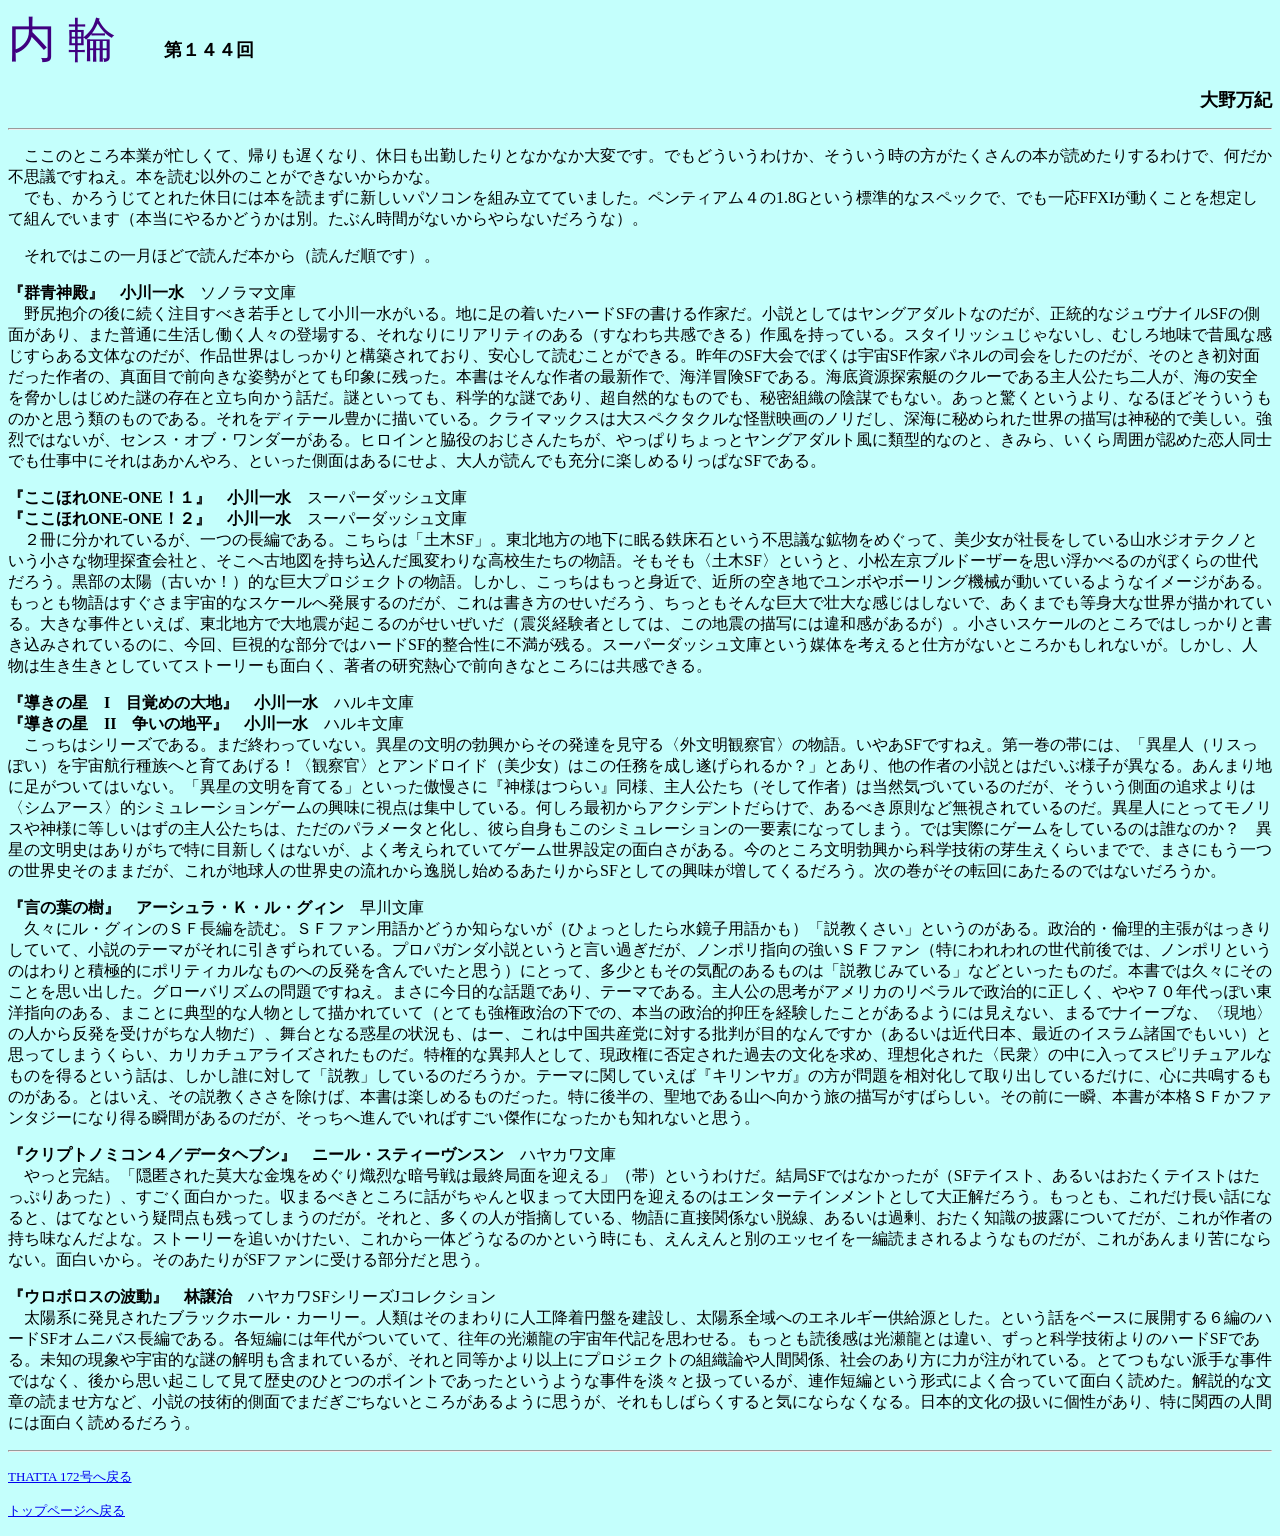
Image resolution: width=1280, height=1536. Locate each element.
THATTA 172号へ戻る (70, 1476)
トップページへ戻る (66, 1510)
